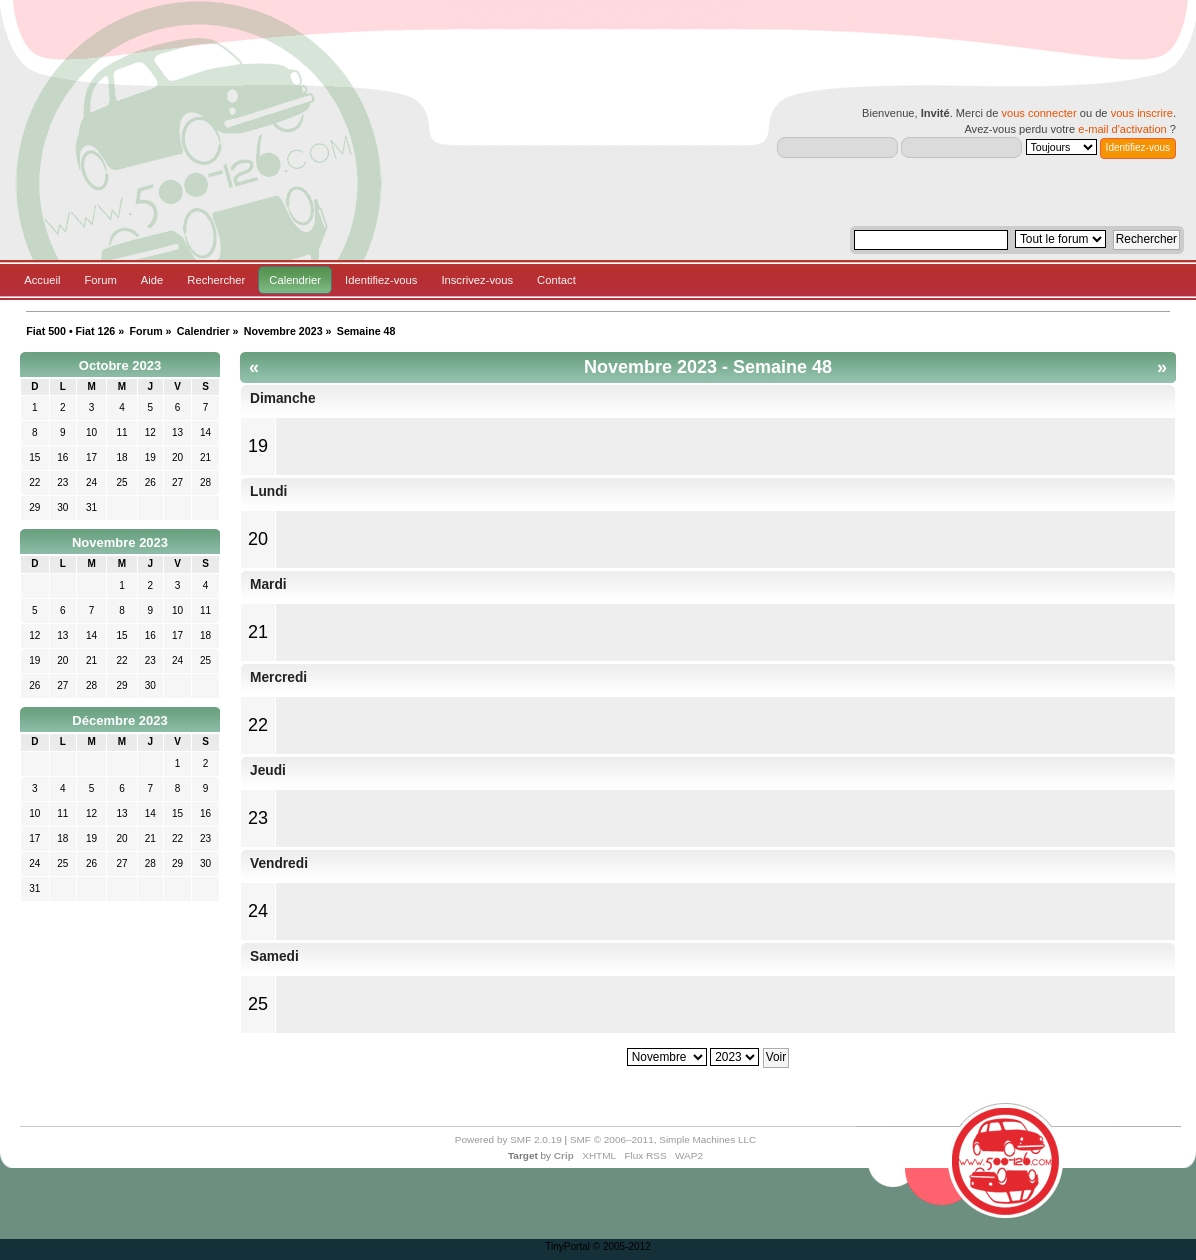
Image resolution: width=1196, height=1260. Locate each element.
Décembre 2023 (119, 720)
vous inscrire (1142, 113)
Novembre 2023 (120, 542)
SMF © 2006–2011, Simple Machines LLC (663, 1139)
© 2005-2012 (622, 1246)
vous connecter (1038, 113)
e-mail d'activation (1122, 129)
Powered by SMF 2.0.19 (508, 1139)
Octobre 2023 (120, 365)
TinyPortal (567, 1246)
